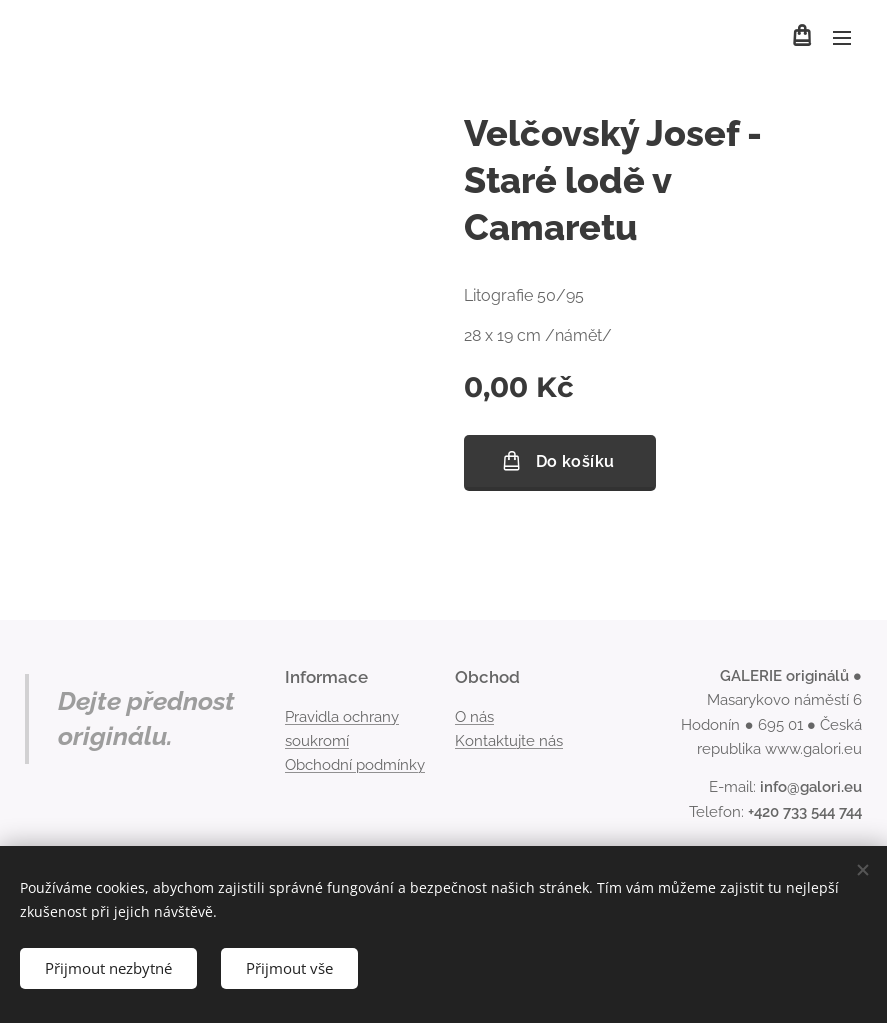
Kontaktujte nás (509, 741)
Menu (842, 38)
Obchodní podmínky (355, 765)
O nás (474, 716)
